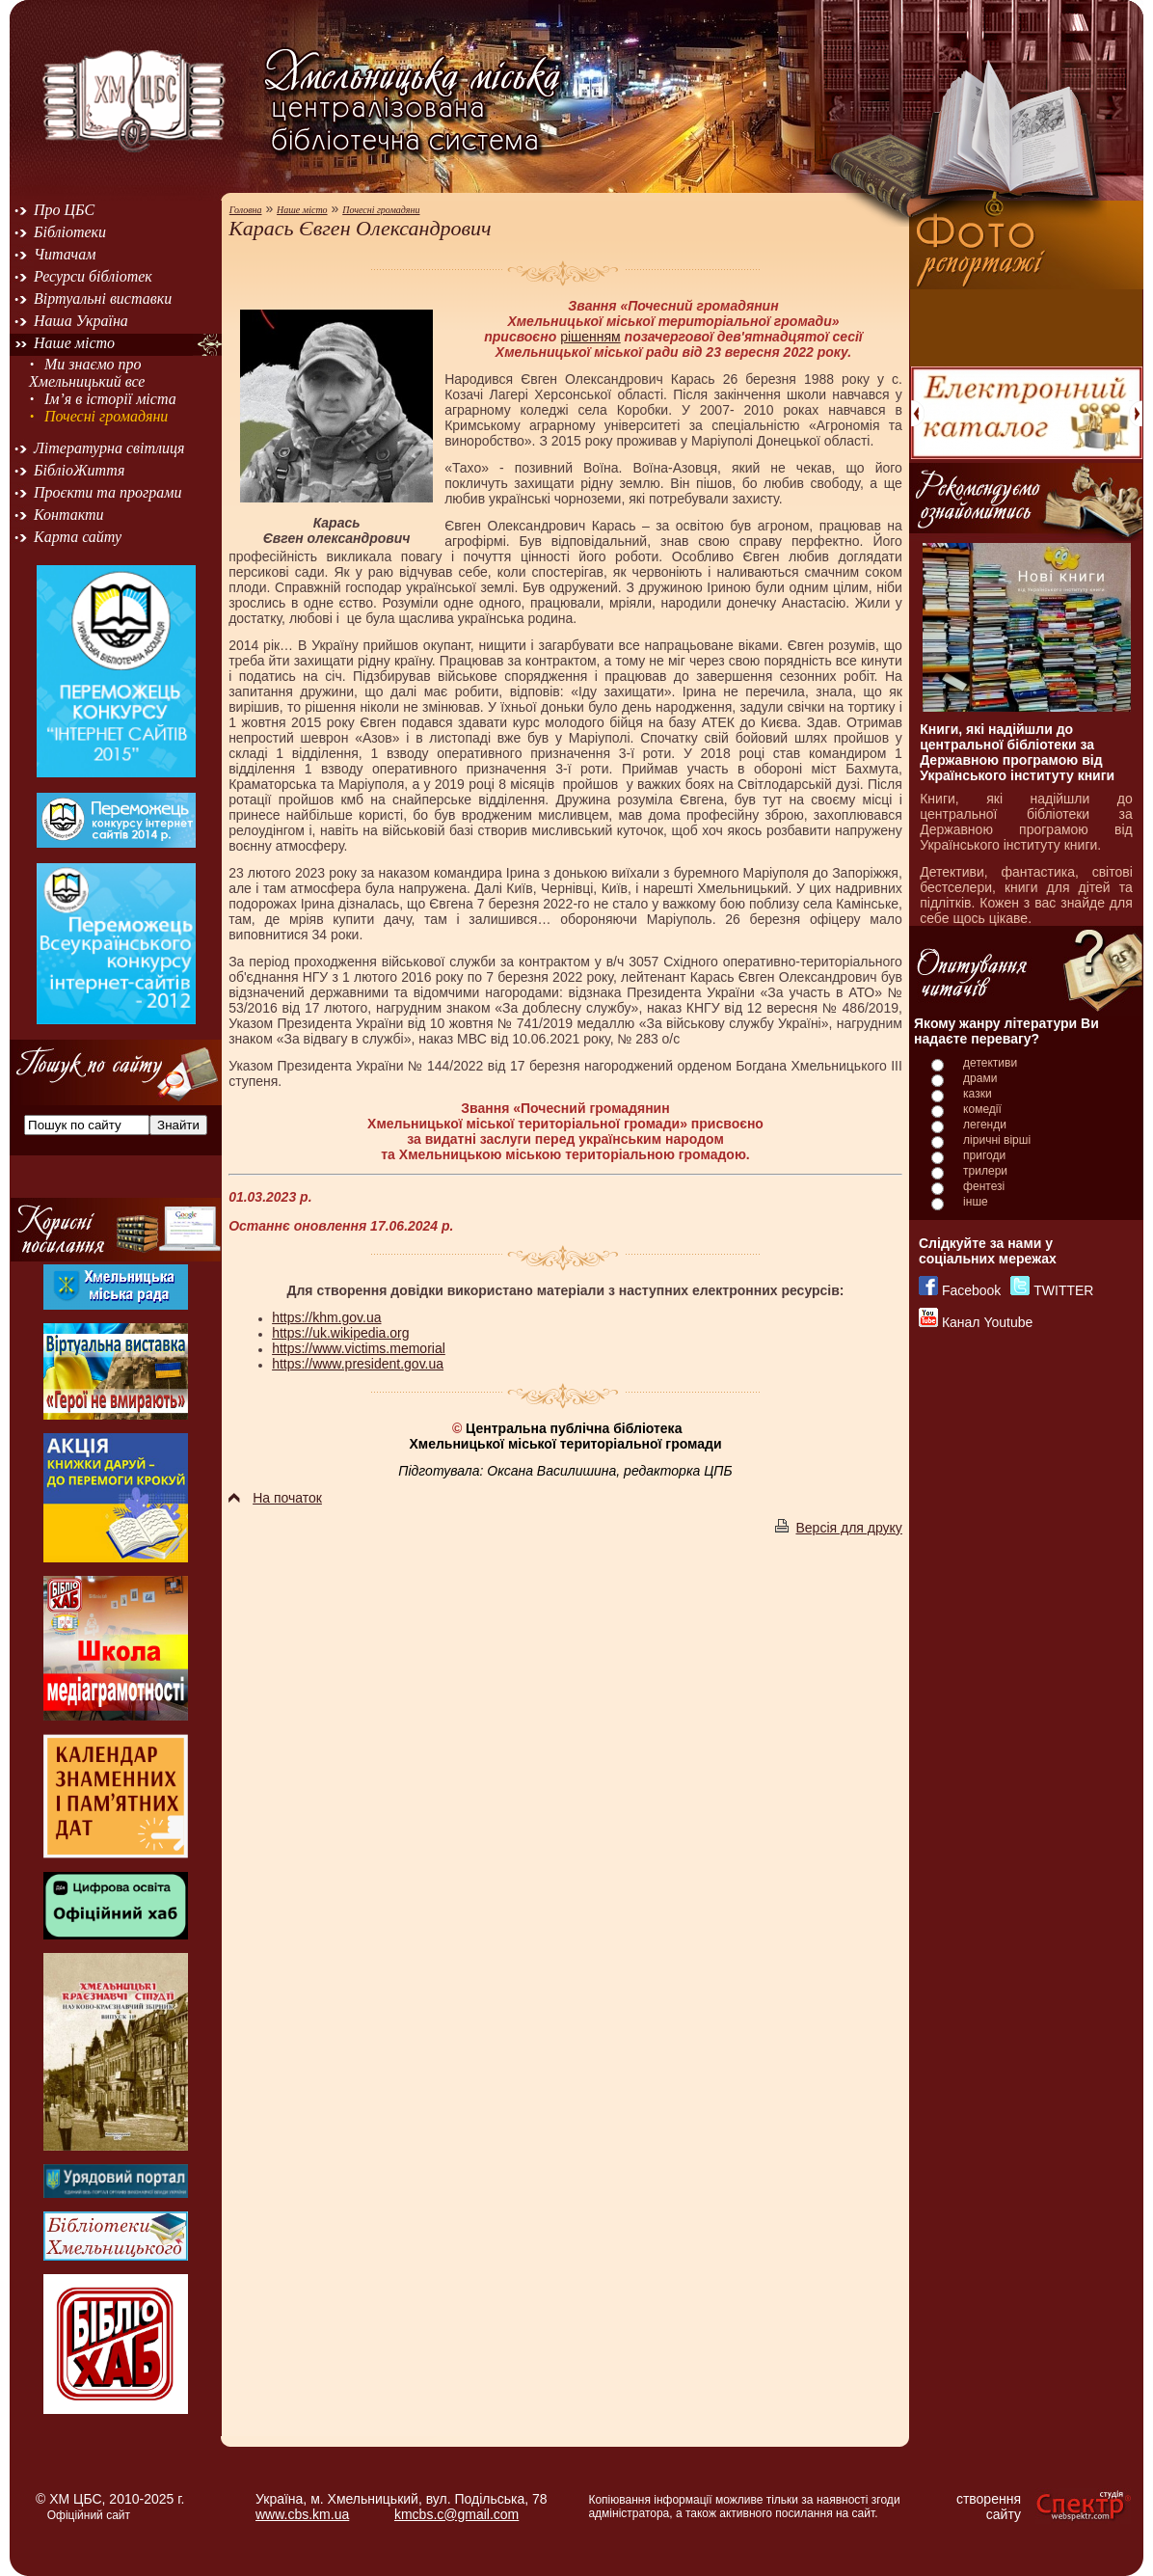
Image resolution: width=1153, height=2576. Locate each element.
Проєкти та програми (108, 492)
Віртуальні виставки (103, 298)
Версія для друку (838, 1527)
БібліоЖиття (79, 470)
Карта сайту (77, 537)
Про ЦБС (64, 210)
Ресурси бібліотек (93, 276)
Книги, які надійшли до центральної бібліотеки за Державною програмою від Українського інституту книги (1017, 752)
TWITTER (1063, 1290)
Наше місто (74, 343)
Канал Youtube (987, 1322)
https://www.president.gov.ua (357, 1363)
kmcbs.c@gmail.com (456, 2514)
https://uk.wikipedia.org (340, 1333)
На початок (275, 1497)
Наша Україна (81, 320)
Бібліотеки (70, 232)
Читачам (64, 254)
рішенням (590, 336)
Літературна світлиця (109, 448)
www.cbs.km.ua (302, 2514)
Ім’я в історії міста (110, 399)
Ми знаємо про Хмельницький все (87, 373)
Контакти (69, 514)
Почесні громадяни (106, 416)
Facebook (971, 1290)
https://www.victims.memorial (358, 1348)
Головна (245, 209)
